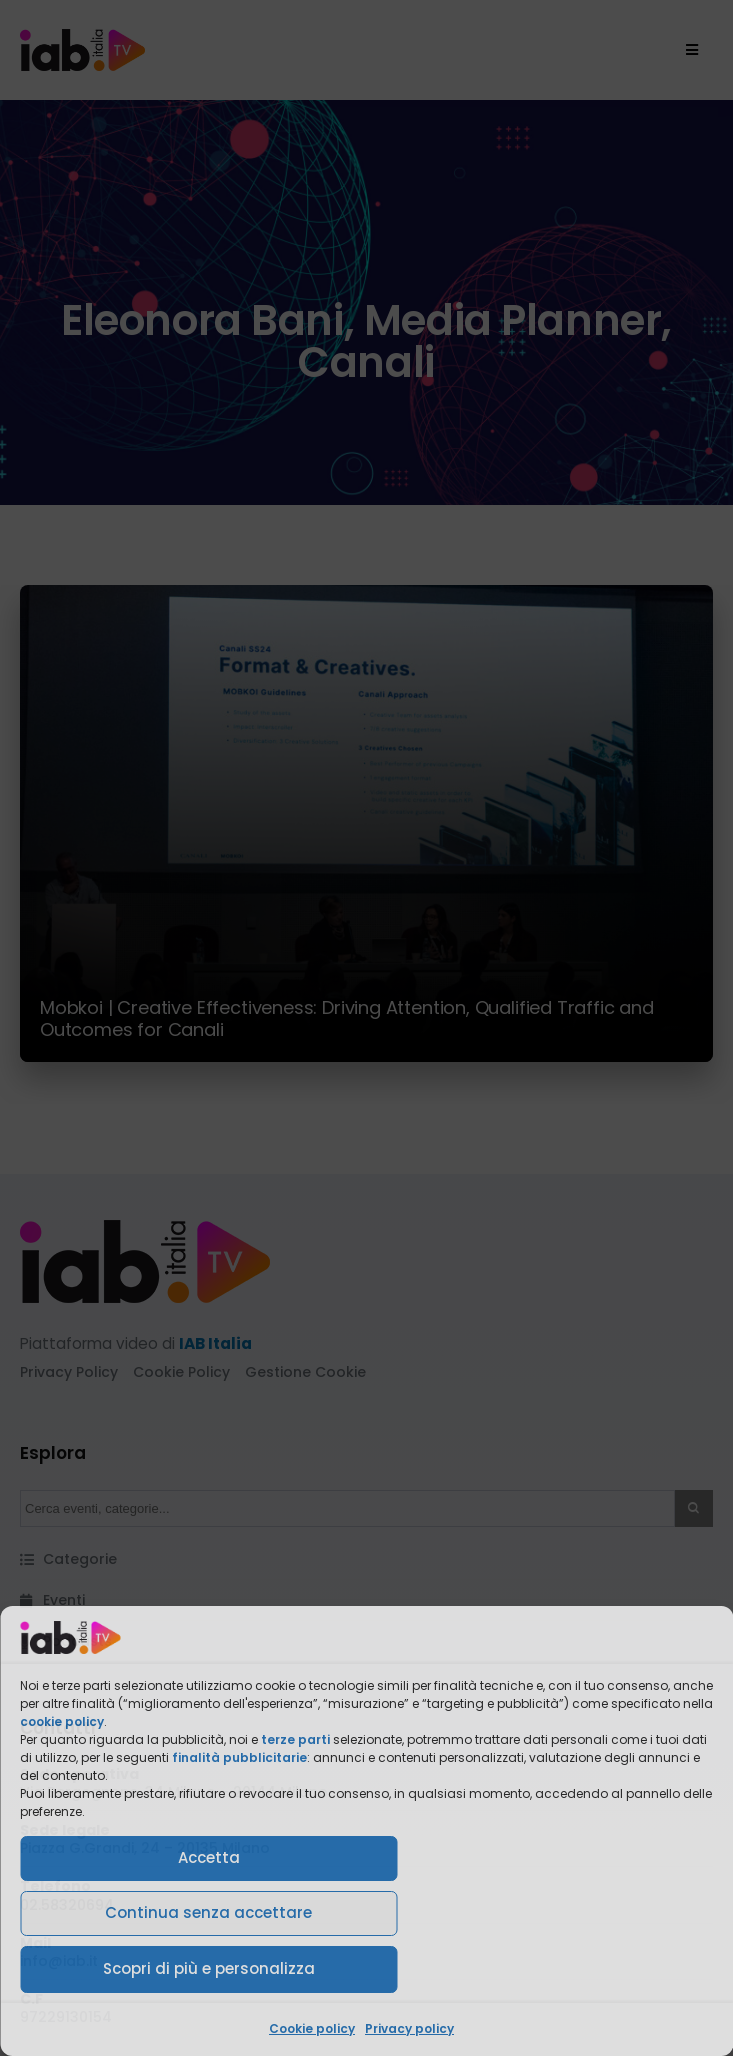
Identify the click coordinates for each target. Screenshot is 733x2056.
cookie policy (62, 1721)
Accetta (209, 1857)
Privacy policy (409, 2028)
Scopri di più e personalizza (209, 1968)
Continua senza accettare (208, 1912)
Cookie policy (312, 2028)
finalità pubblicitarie (239, 1757)
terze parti (295, 1739)
